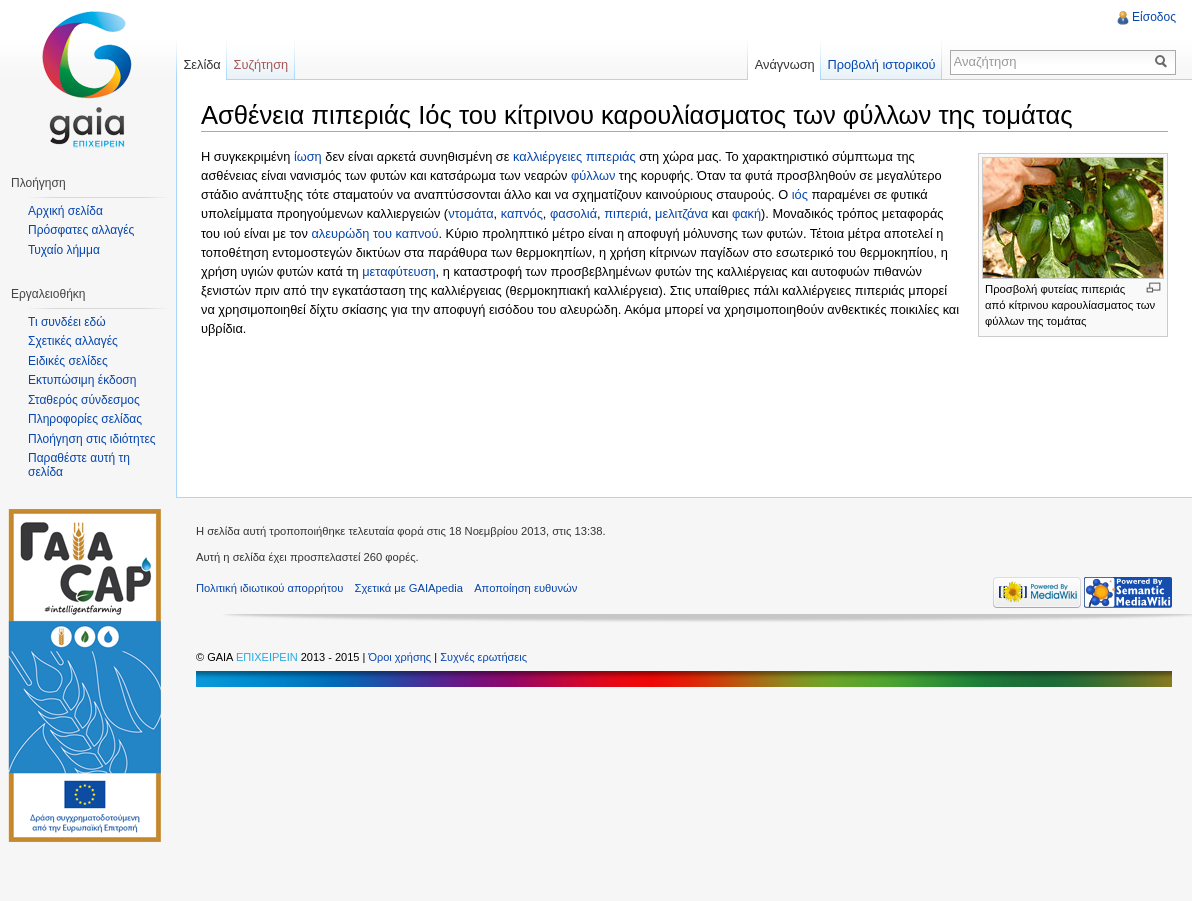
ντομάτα (470, 213)
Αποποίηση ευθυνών (525, 588)
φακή (746, 213)
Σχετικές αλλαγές (73, 341)
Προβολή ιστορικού (881, 64)
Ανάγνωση (785, 64)
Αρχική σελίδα (65, 211)
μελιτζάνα (681, 213)
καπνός (522, 213)
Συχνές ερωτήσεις (483, 657)
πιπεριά (626, 213)
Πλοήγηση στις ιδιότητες (92, 439)
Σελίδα (201, 64)
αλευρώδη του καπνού (374, 233)
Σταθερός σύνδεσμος (84, 400)
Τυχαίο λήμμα (64, 250)
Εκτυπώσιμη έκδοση (82, 380)
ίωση (308, 156)
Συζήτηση (261, 64)
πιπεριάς (611, 156)
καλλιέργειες (547, 156)
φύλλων (593, 175)
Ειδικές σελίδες (68, 361)
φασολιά (573, 213)
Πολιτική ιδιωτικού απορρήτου (269, 588)
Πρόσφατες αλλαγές (81, 230)
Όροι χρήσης (401, 657)
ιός (800, 194)
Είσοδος (1154, 17)
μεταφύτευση (398, 271)
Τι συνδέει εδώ (67, 322)
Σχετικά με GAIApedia (409, 588)
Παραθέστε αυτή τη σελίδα (79, 465)
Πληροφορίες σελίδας (85, 419)
